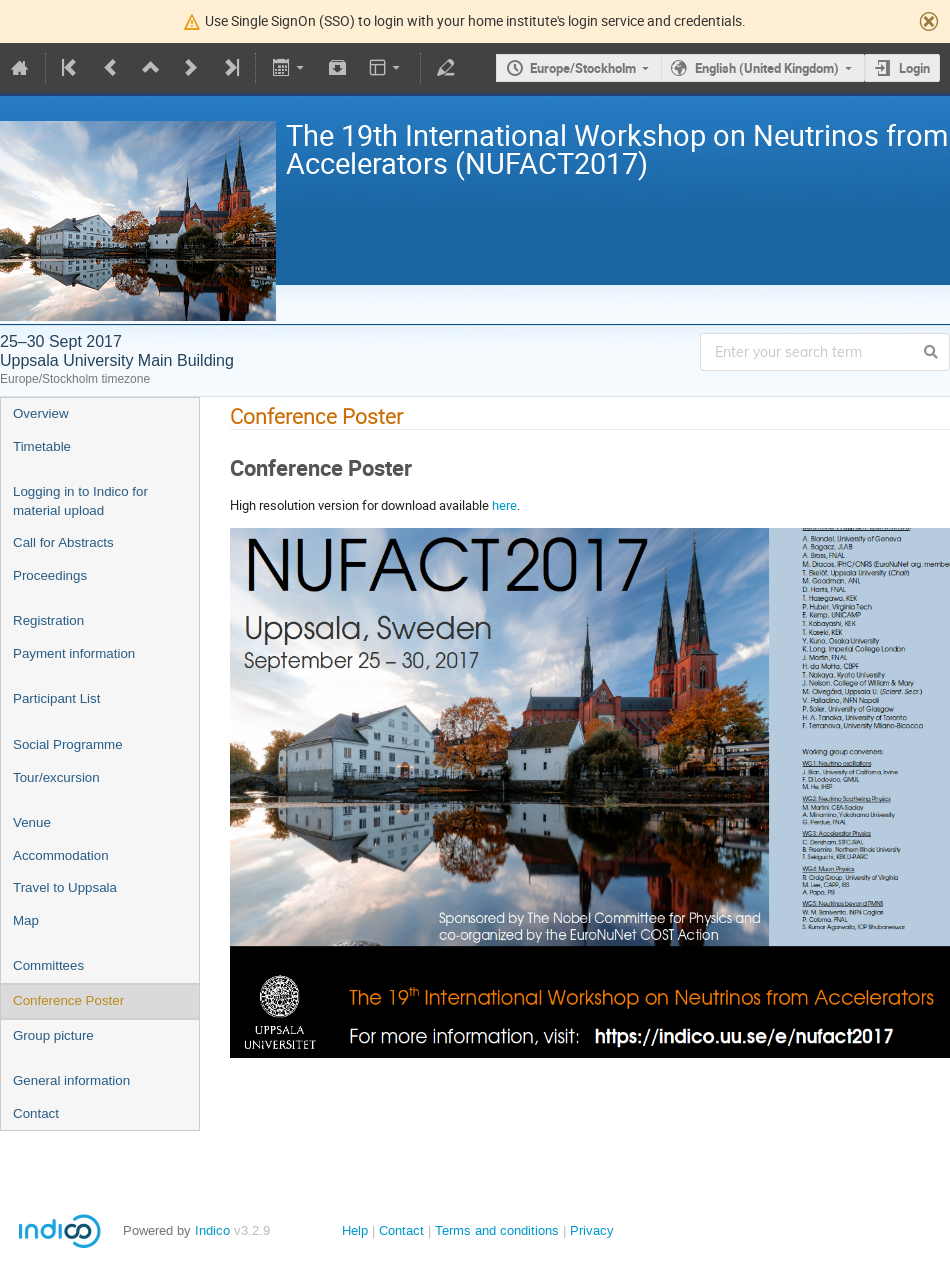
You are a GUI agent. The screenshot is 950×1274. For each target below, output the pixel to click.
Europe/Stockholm (583, 68)
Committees (48, 965)
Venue (32, 822)
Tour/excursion (56, 777)
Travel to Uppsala (65, 887)
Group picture (53, 1035)
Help (355, 1230)
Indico (212, 1230)
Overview (41, 413)
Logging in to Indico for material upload (80, 501)
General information (71, 1080)
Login (914, 68)
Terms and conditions (497, 1230)
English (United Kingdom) (767, 68)
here (504, 505)
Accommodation (61, 855)
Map (26, 920)
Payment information (74, 653)
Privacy (592, 1230)
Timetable (42, 446)
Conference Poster (68, 1000)
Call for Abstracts (63, 542)
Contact (36, 1113)
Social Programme (68, 744)
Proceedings (50, 575)
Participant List (56, 698)
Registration (48, 620)
